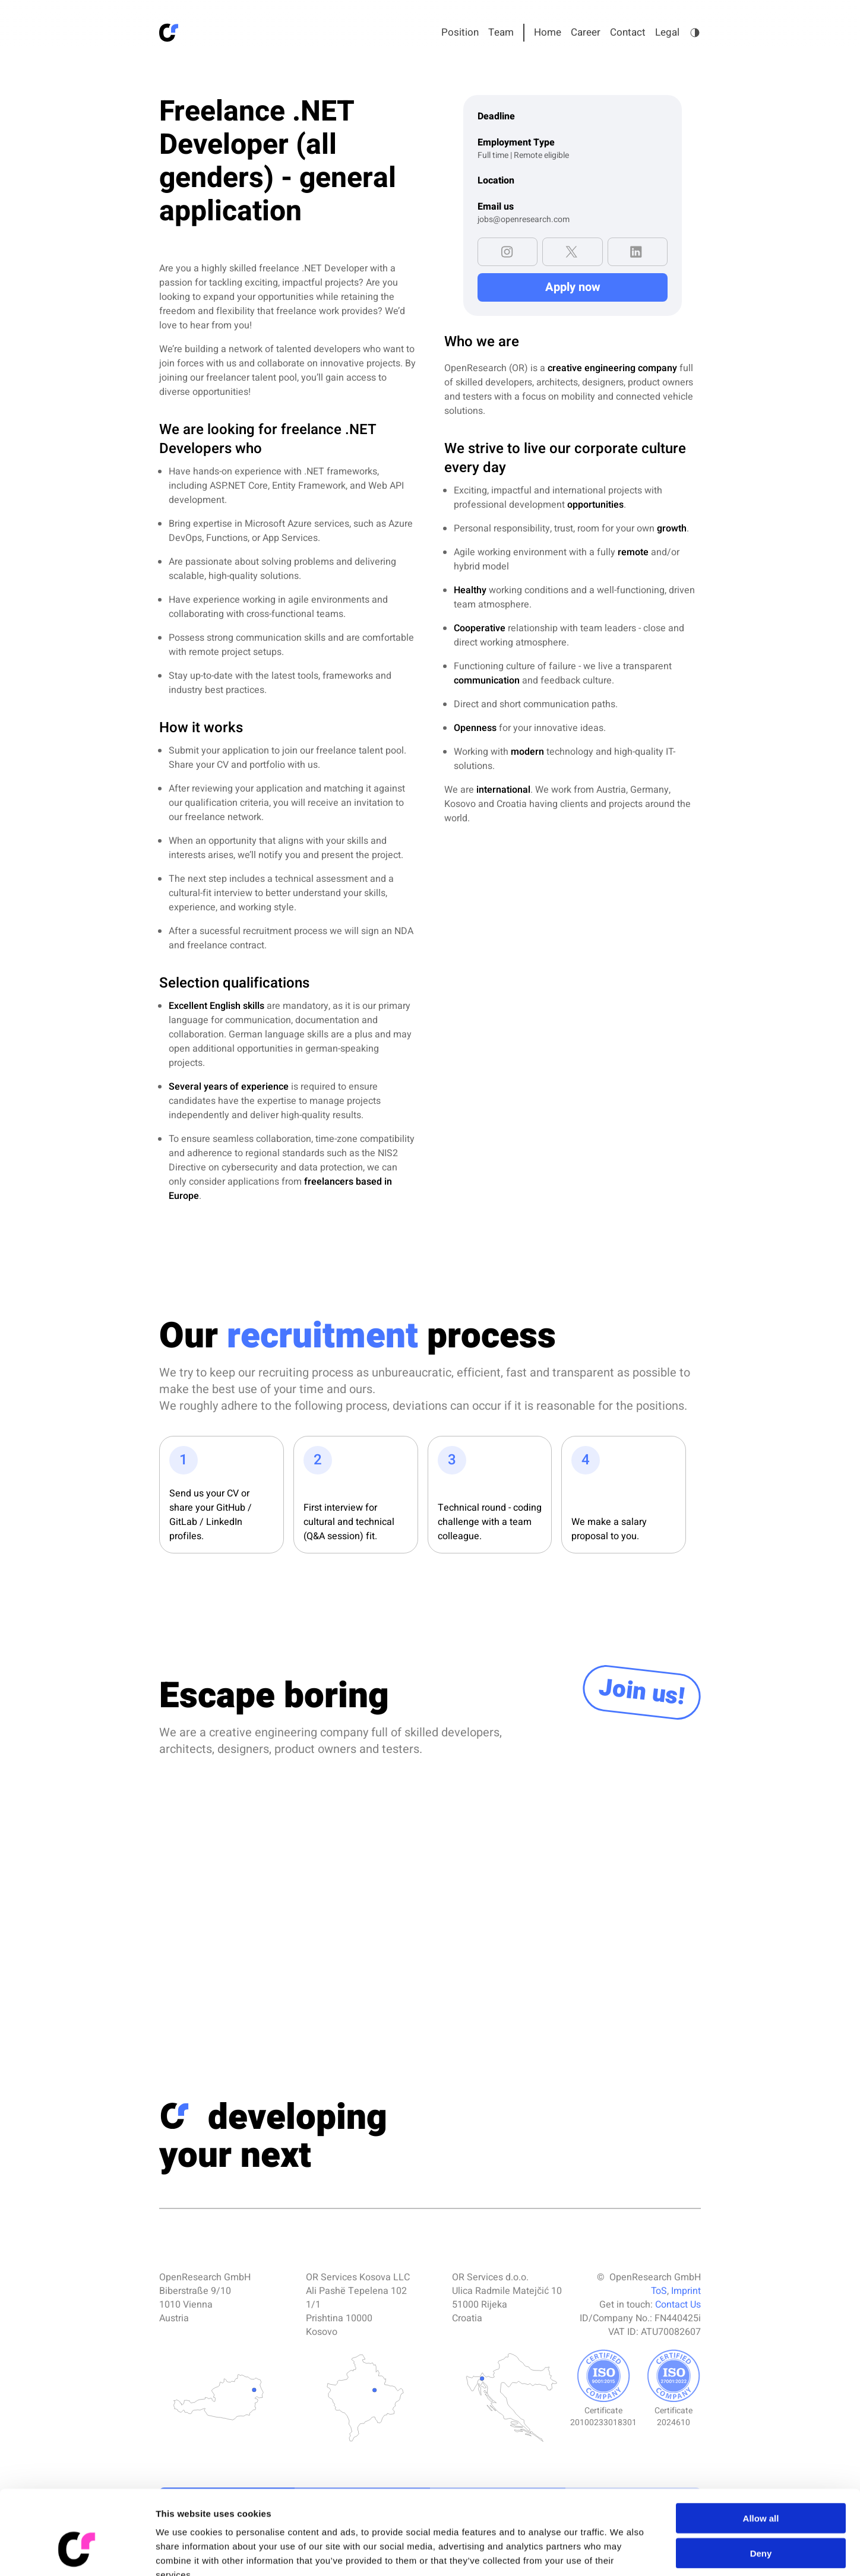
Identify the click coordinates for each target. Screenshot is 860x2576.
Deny (761, 2483)
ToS (659, 2291)
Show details (623, 2552)
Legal (667, 32)
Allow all (761, 2448)
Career (585, 32)
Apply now (572, 287)
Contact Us (678, 2304)
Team (501, 32)
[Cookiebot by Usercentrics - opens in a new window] (77, 2553)
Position (460, 32)
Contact (628, 32)
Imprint (686, 2291)
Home (547, 32)
